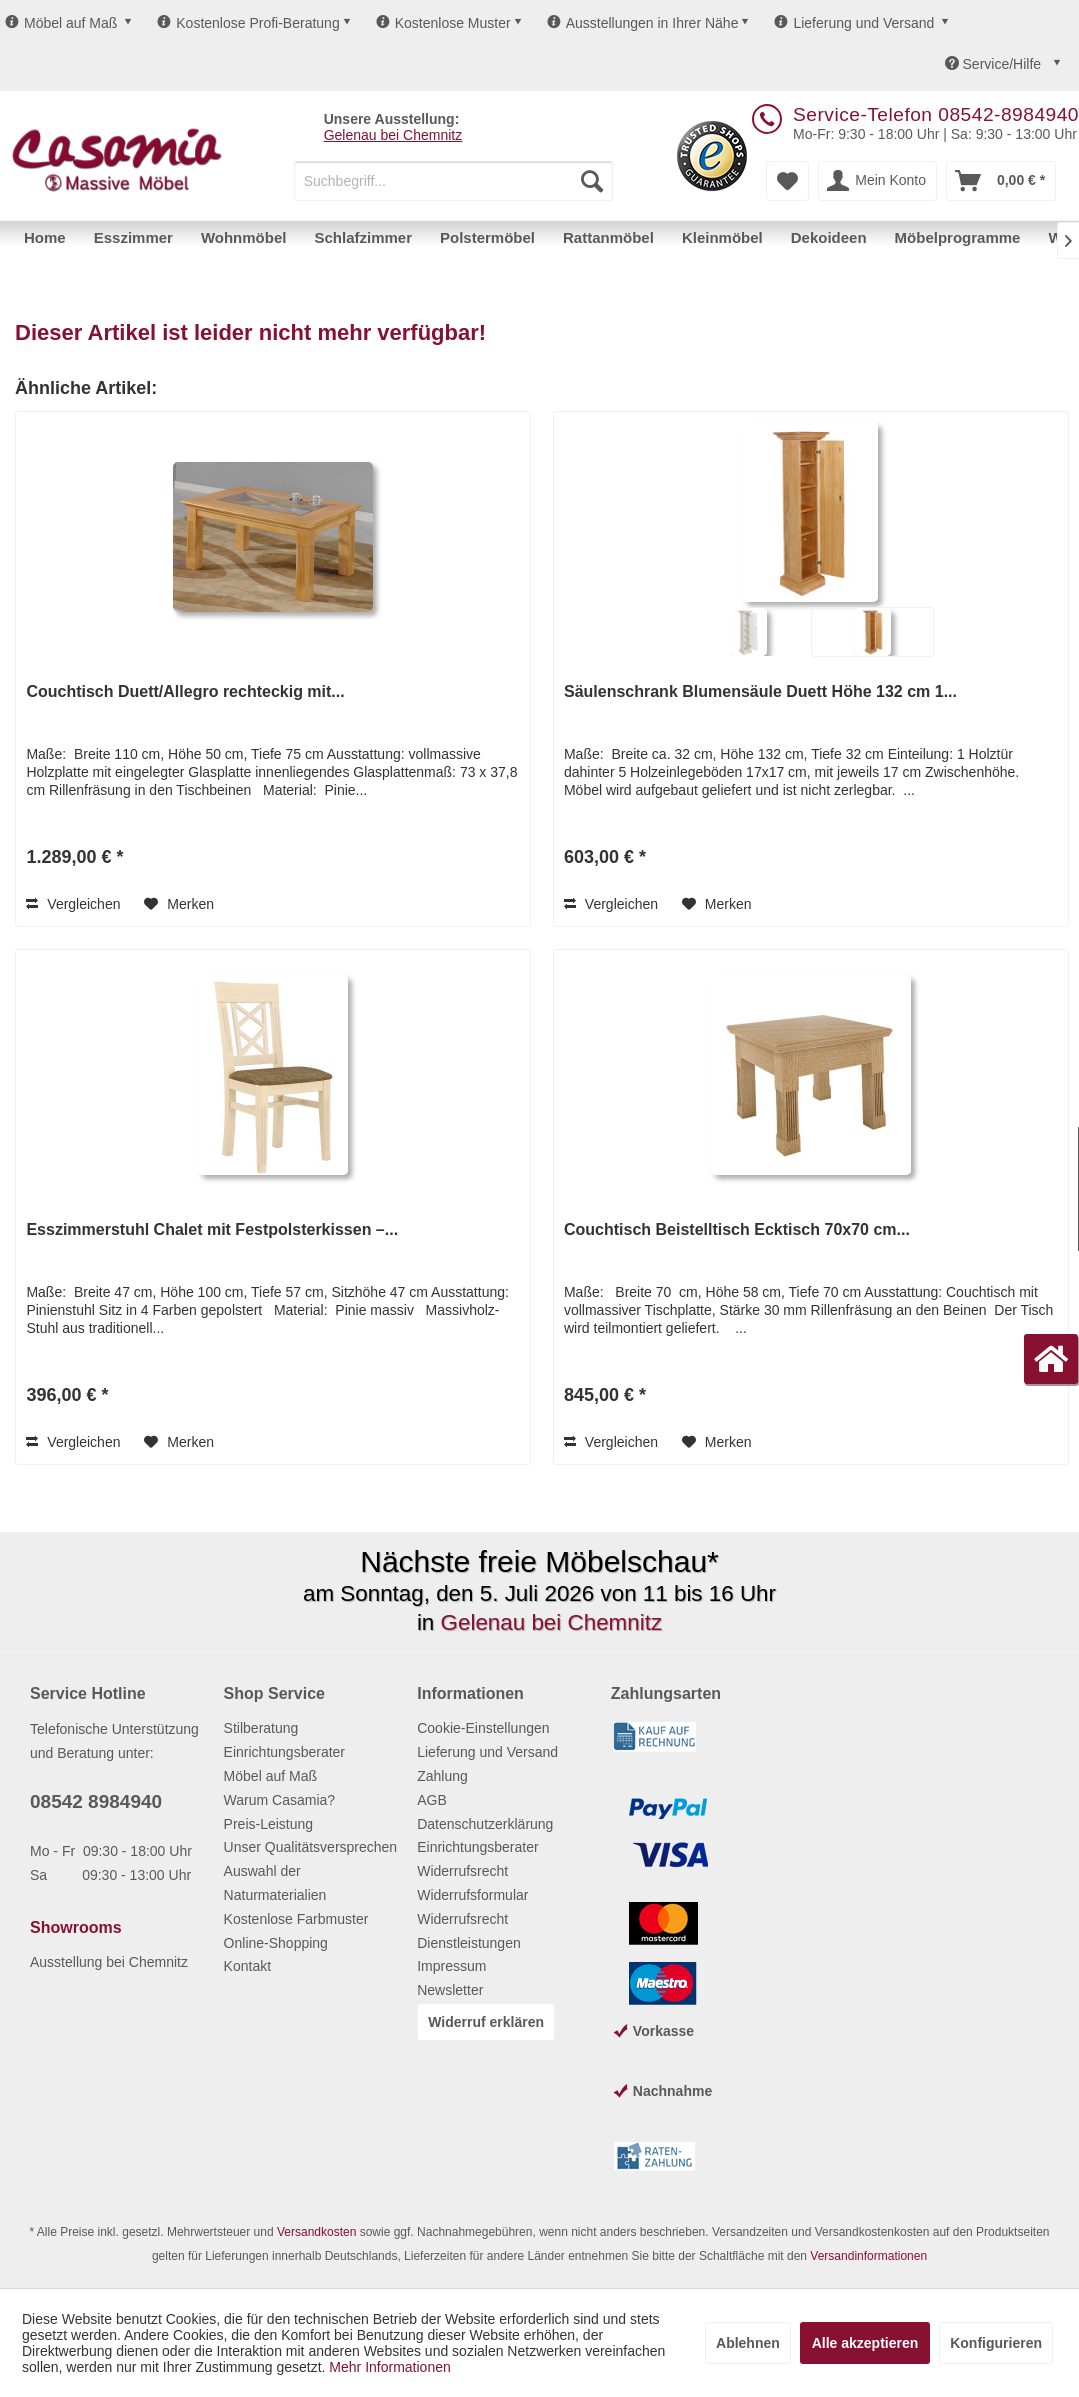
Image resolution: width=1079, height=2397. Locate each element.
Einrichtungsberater (284, 1752)
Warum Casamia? (280, 1800)
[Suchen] (592, 181)
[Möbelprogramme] (958, 237)
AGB (432, 1800)
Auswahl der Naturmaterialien (275, 1883)
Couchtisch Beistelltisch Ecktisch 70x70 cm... (737, 1229)
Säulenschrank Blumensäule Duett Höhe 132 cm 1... (760, 691)
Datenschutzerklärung (485, 1824)
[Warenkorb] (1001, 181)
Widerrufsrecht (462, 1871)
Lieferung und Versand (854, 23)
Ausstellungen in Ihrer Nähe (643, 23)
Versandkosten (316, 2232)
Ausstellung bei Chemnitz (109, 1962)
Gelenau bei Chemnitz (393, 135)
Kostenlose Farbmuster (296, 1919)
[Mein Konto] (877, 181)
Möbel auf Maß (61, 23)
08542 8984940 (96, 1801)
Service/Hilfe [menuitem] (995, 64)
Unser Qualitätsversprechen (311, 1847)
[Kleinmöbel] (722, 237)
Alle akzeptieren (865, 2343)
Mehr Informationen (389, 2367)
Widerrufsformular (472, 1895)
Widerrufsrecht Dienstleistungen (469, 1931)
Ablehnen (748, 2343)
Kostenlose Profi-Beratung (248, 23)
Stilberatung (261, 1728)
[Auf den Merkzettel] (179, 904)
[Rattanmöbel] (608, 237)
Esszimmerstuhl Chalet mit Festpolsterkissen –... (212, 1229)
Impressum (451, 1966)
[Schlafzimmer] (363, 237)
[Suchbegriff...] (453, 181)
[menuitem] (453, 181)
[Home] (45, 237)
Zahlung (442, 1776)
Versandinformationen (868, 2256)
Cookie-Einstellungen (483, 1728)
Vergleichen (73, 904)
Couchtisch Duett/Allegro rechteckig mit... (185, 691)
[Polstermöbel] (487, 237)
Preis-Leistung (269, 1824)
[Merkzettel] (787, 181)
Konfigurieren (996, 2343)
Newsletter (450, 1990)
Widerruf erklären (486, 2022)
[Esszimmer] (133, 237)
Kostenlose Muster (443, 23)
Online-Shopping (276, 1943)
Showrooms (76, 1927)
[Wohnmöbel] (244, 237)
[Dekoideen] (829, 237)
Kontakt (247, 1966)
